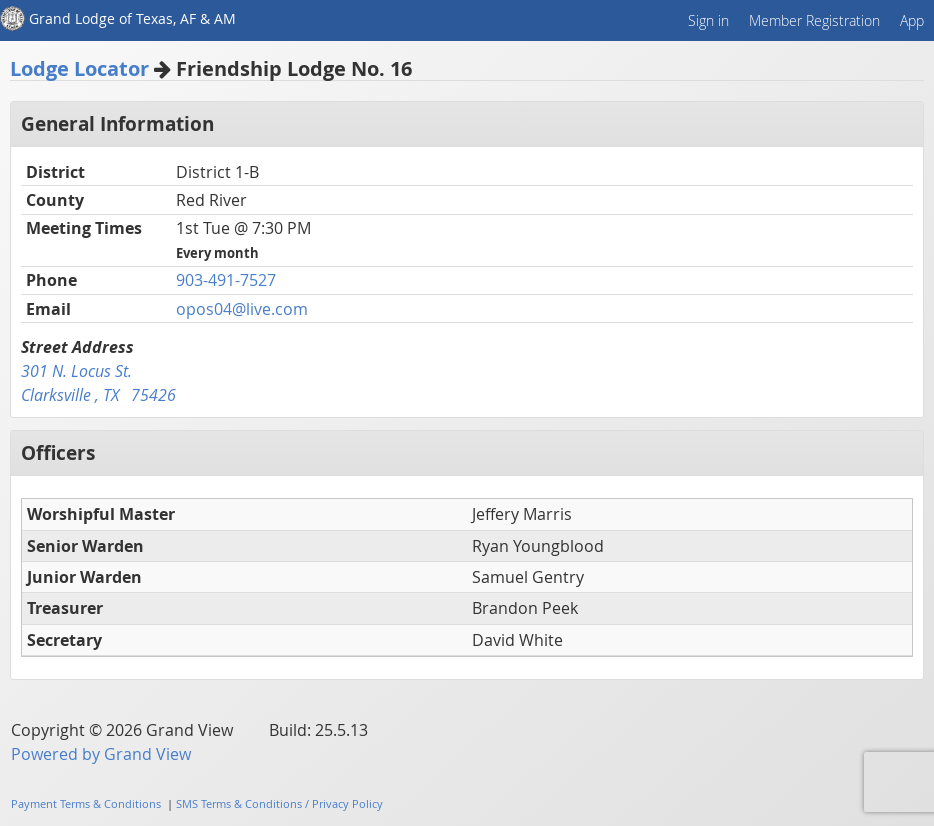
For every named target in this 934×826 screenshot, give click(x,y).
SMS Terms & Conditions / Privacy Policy (279, 803)
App (912, 20)
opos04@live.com (242, 309)
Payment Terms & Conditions (86, 803)
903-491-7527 (226, 280)
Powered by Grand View (101, 754)
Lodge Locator (79, 68)
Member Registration (814, 20)
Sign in (708, 20)
